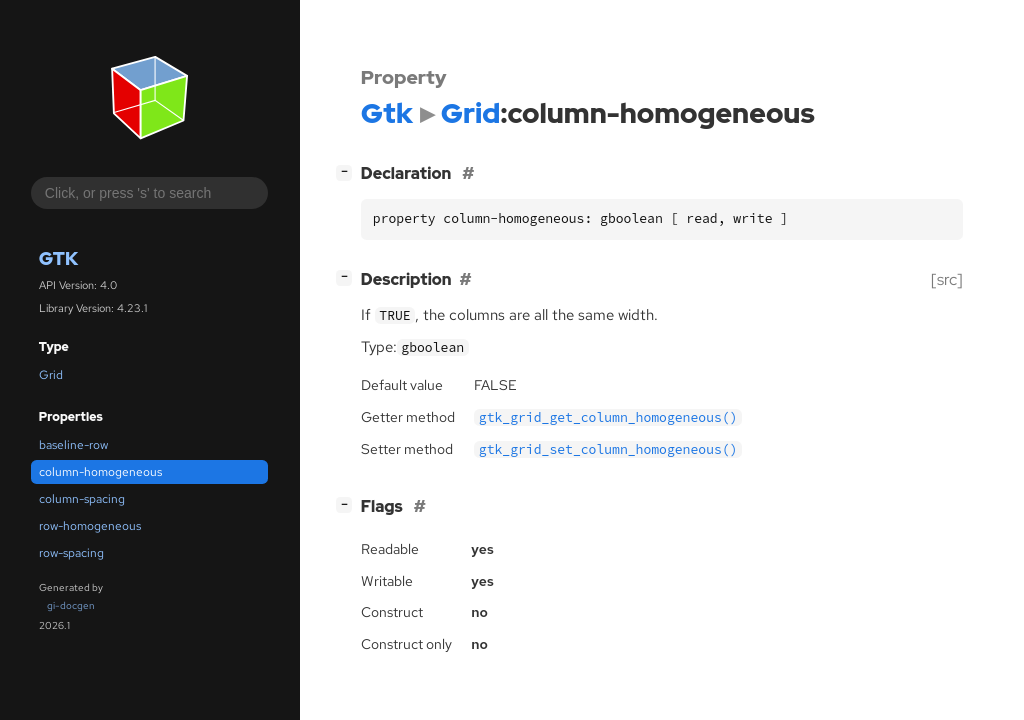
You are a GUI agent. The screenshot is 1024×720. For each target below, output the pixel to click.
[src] (947, 279)
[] (348, 171)
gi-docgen (71, 605)
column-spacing (82, 499)
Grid (51, 375)
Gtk (58, 258)
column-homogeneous (100, 472)
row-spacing (71, 553)
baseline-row (73, 445)
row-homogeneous (90, 526)
